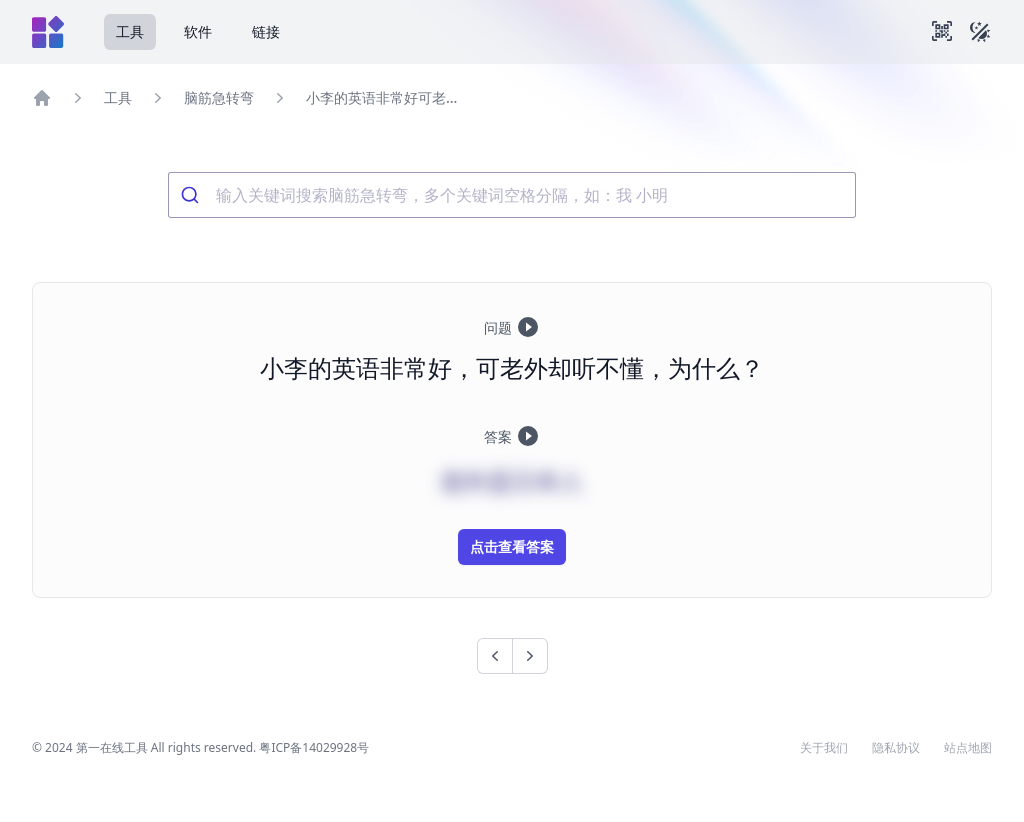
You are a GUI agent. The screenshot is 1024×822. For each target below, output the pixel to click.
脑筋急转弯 (219, 97)
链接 (266, 31)
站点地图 (968, 748)
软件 (198, 31)
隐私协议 (896, 748)
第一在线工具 (112, 747)
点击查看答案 (512, 546)
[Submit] (192, 195)
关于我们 (824, 748)
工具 (130, 31)
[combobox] (512, 195)
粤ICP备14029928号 (314, 747)
